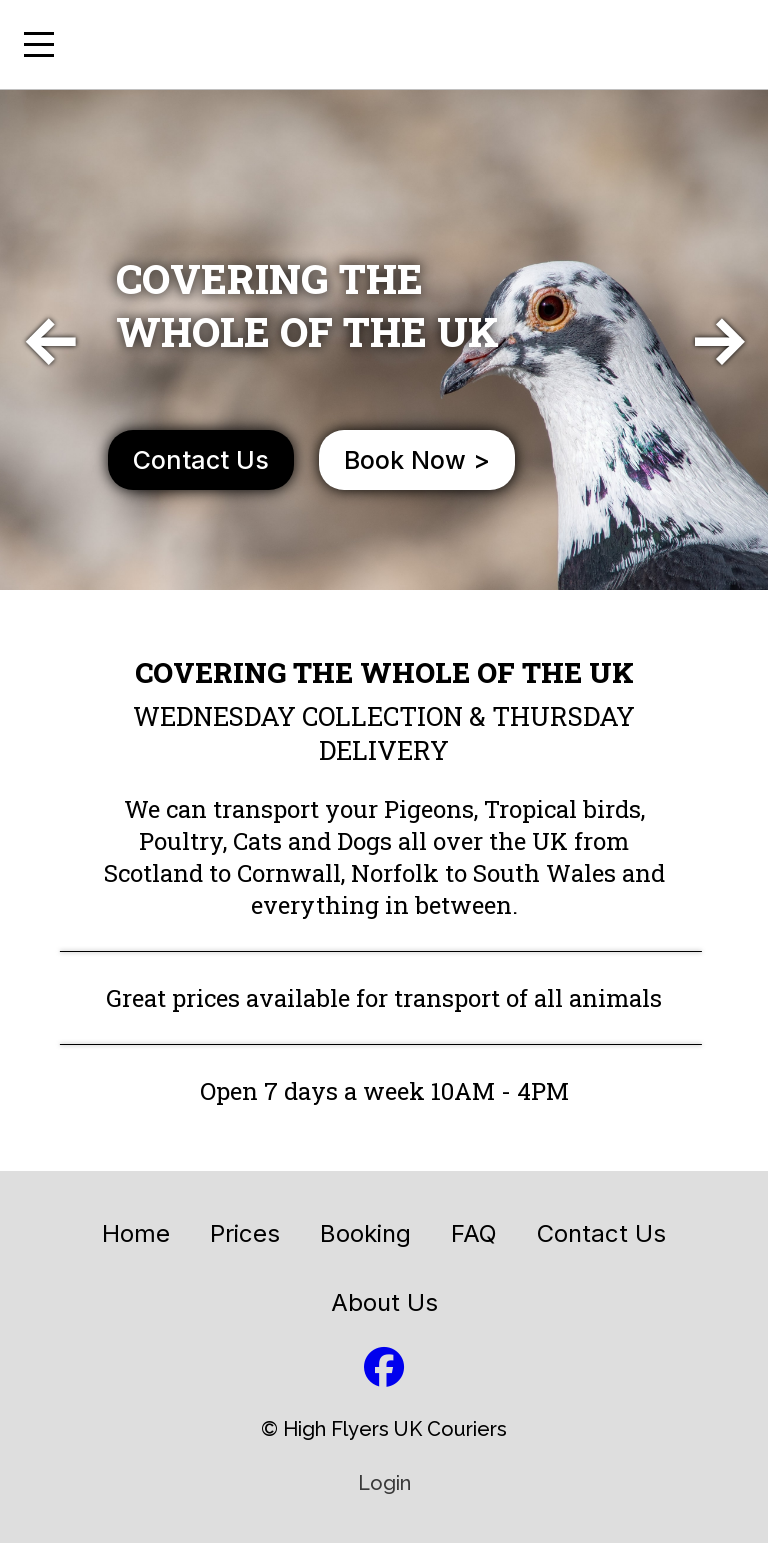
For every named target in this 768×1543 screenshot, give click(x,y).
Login (384, 1483)
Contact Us (601, 1233)
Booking (365, 1233)
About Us (384, 1302)
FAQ (474, 1233)
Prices (245, 1233)
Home (136, 1233)
